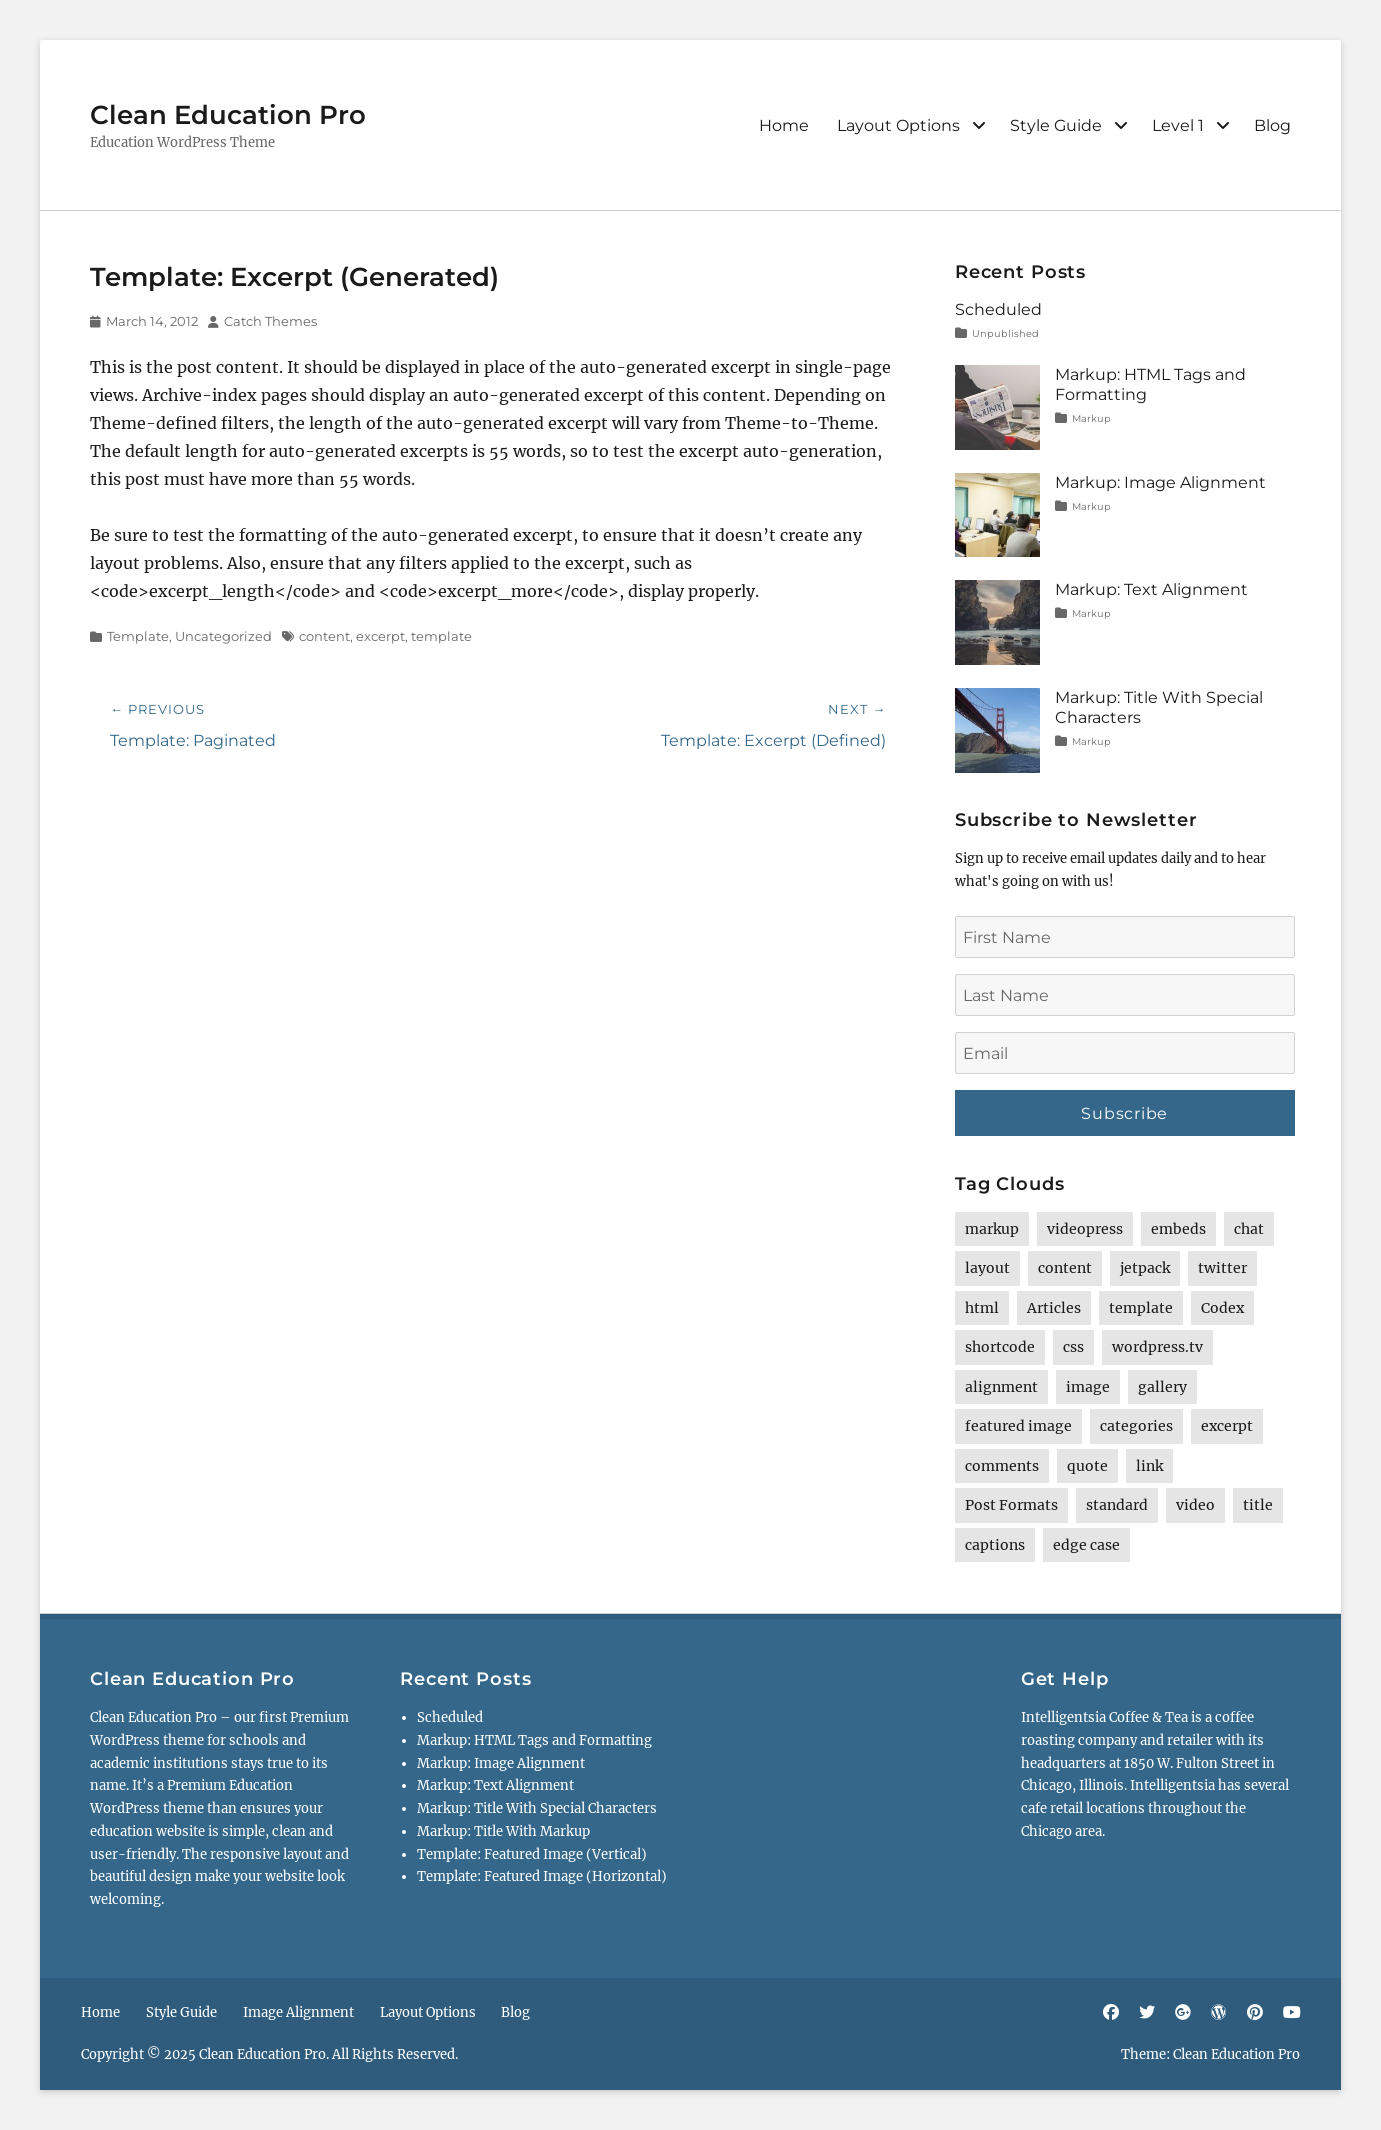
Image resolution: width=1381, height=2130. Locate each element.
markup (992, 1229)
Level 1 (1178, 125)
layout (987, 1268)
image (1088, 1387)
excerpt (380, 636)
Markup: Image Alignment (1160, 482)
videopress (1085, 1229)
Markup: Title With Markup (503, 1831)
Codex (1222, 1308)
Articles (1054, 1308)
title (1258, 1505)
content (324, 636)
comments (1002, 1466)
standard (1117, 1505)
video (1195, 1505)
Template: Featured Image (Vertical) (532, 1854)
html (982, 1308)
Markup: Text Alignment (1151, 589)
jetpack (1145, 1268)
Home (784, 125)
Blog (1272, 125)
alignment (1001, 1387)
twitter (1222, 1268)
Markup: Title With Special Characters (537, 1808)
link (1149, 1466)
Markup (1091, 418)
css (1073, 1347)
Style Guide (1056, 125)
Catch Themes (270, 321)
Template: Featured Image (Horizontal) (542, 1876)
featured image (1018, 1426)
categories (1136, 1426)
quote (1087, 1466)
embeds (1178, 1229)
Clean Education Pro (228, 115)
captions (995, 1545)
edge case (1086, 1545)
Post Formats (1011, 1505)
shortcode (1000, 1347)
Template (138, 636)
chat (1249, 1229)
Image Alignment (298, 2012)
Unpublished (1005, 333)
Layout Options (898, 125)
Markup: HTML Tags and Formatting (534, 1740)
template (441, 636)
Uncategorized (223, 636)
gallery (1162, 1387)
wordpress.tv (1157, 1347)
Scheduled (998, 309)
